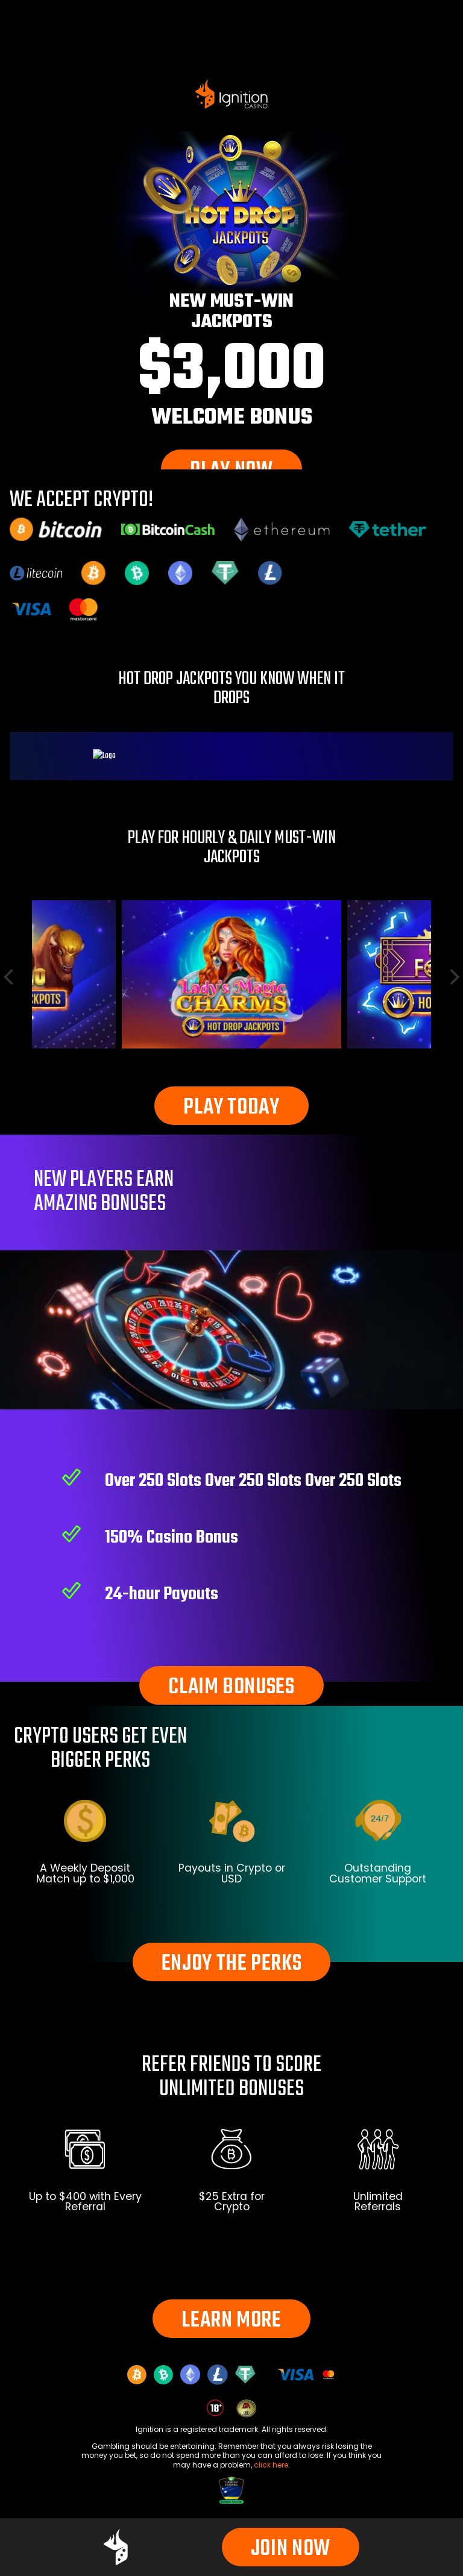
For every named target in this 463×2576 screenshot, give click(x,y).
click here (271, 2465)
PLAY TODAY (231, 1108)
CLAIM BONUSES (231, 1687)
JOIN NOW (290, 2549)
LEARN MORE (231, 2321)
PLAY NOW (231, 471)
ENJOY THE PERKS (232, 1964)
